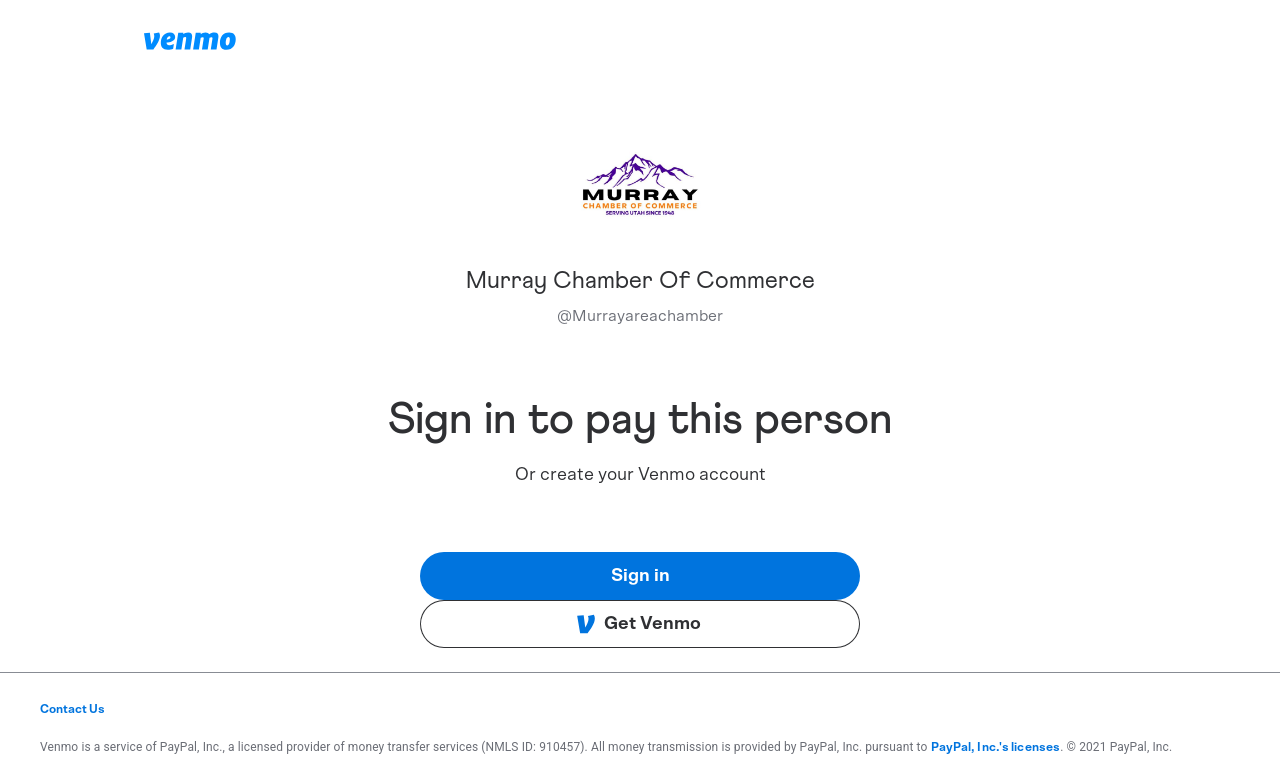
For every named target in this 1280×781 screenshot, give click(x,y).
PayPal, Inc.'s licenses (996, 747)
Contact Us (72, 709)
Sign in (640, 576)
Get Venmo (638, 624)
